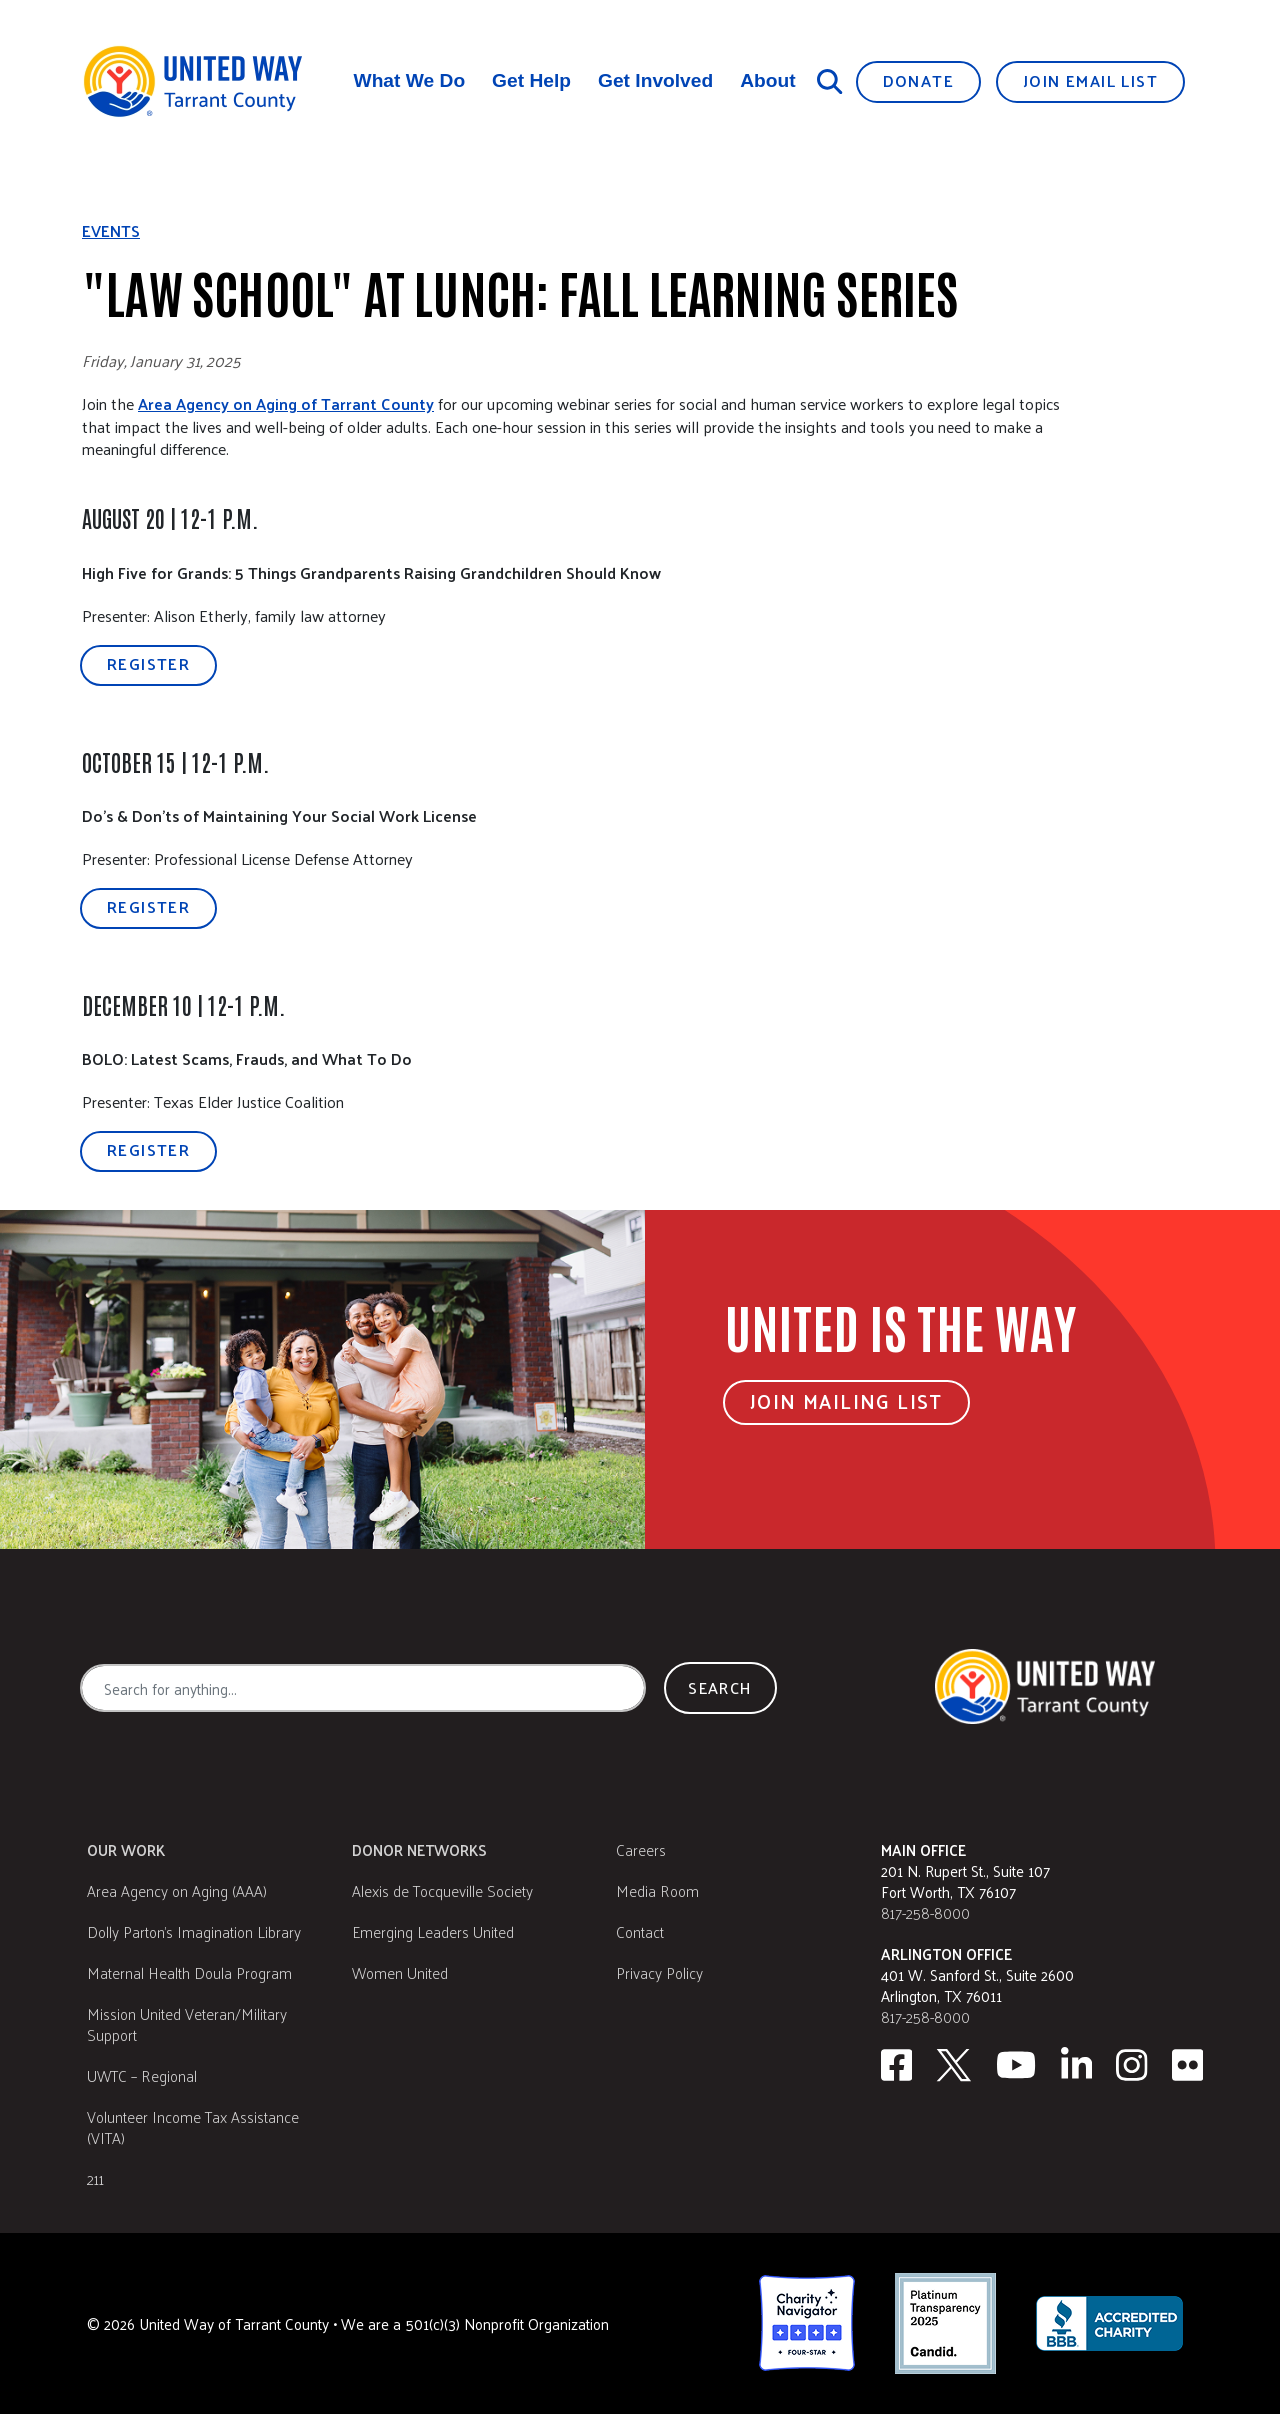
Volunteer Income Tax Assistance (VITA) (193, 2127)
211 (95, 2178)
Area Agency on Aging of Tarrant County (286, 403)
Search (720, 1687)
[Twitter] (954, 2065)
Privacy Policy (659, 1972)
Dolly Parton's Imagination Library (194, 1931)
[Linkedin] (1077, 2065)
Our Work (126, 1849)
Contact (640, 1931)
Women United (400, 1972)
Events (111, 231)
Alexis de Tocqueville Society (442, 1890)
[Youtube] (1016, 2065)
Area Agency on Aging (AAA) (177, 1890)
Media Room (657, 1890)
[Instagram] (1132, 2065)
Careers (641, 1849)
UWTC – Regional (142, 2075)
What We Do (410, 80)
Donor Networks (419, 1849)
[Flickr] (1188, 2065)
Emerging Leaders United (433, 1931)
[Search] (830, 81)
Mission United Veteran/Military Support (187, 2024)
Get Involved (655, 80)
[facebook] (896, 2065)
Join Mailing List (846, 1401)
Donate (918, 80)
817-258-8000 (925, 1912)
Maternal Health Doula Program (189, 1972)
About (767, 80)
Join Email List (1090, 80)
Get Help (531, 80)
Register (148, 663)
